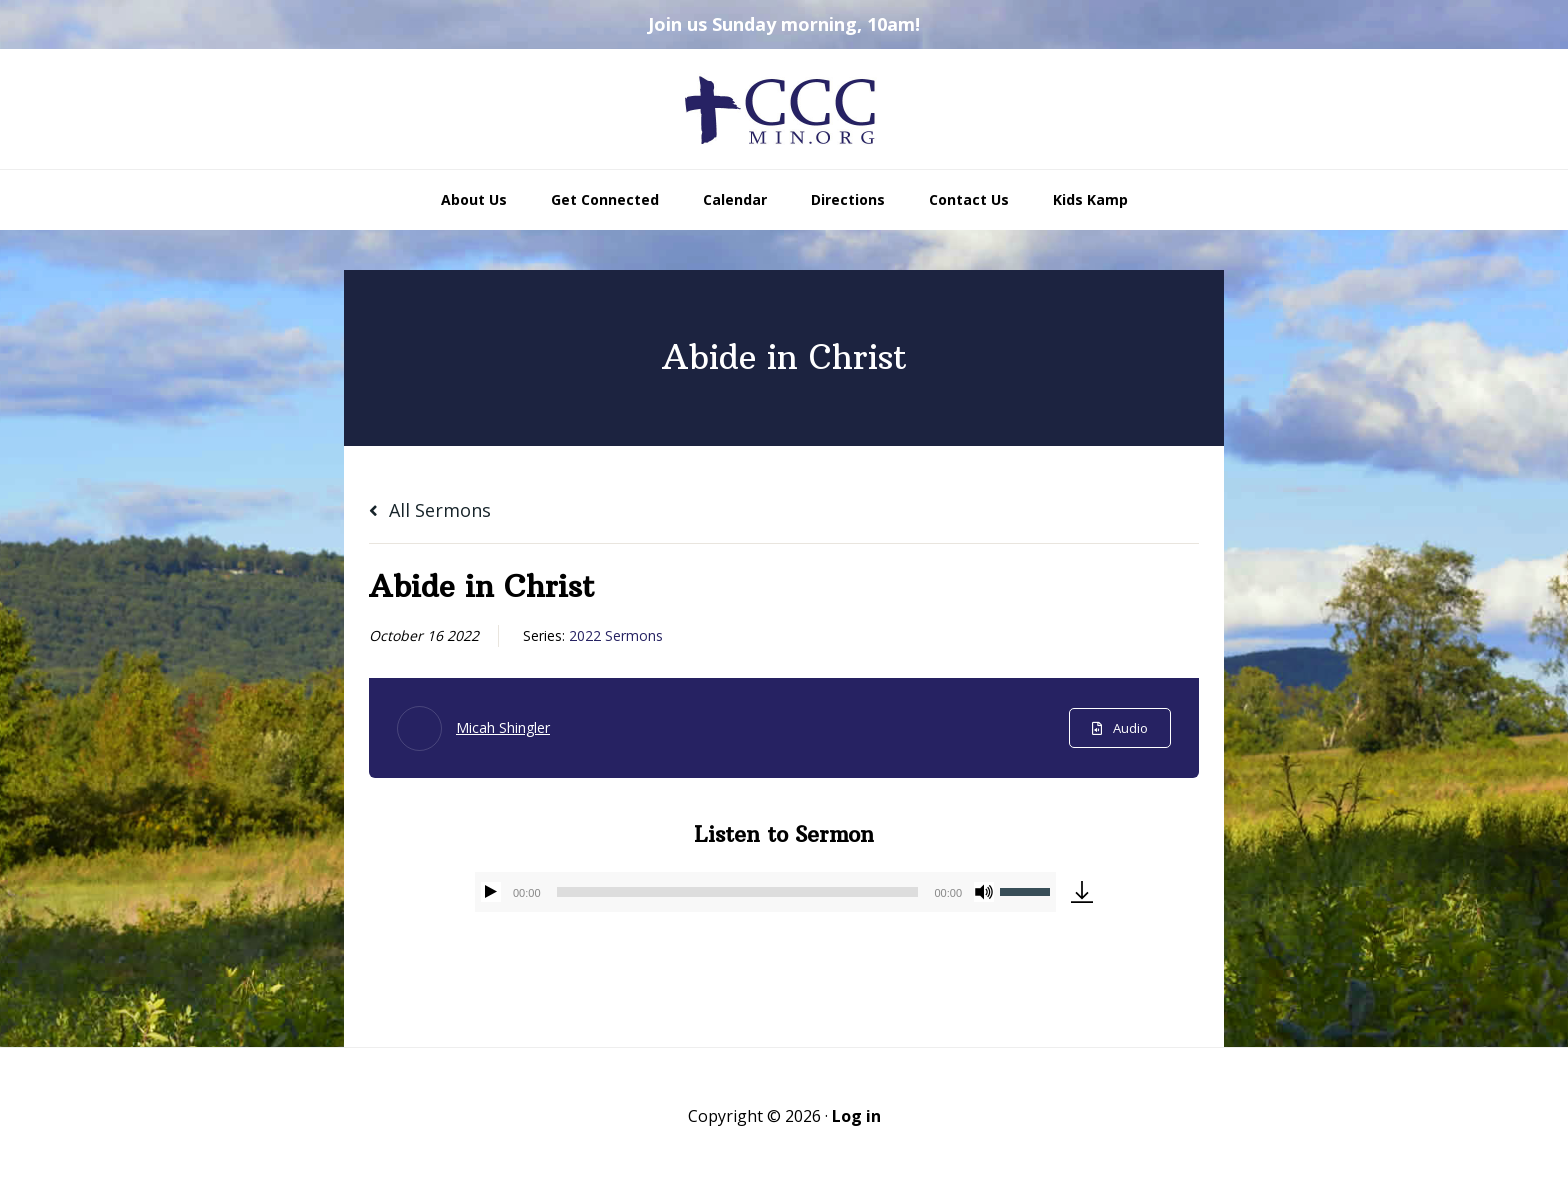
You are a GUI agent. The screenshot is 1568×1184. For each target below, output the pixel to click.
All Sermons (430, 510)
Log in (856, 1116)
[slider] (738, 892)
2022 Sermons (616, 635)
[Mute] (984, 892)
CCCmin (784, 109)
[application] (765, 892)
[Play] (491, 892)
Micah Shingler (503, 727)
